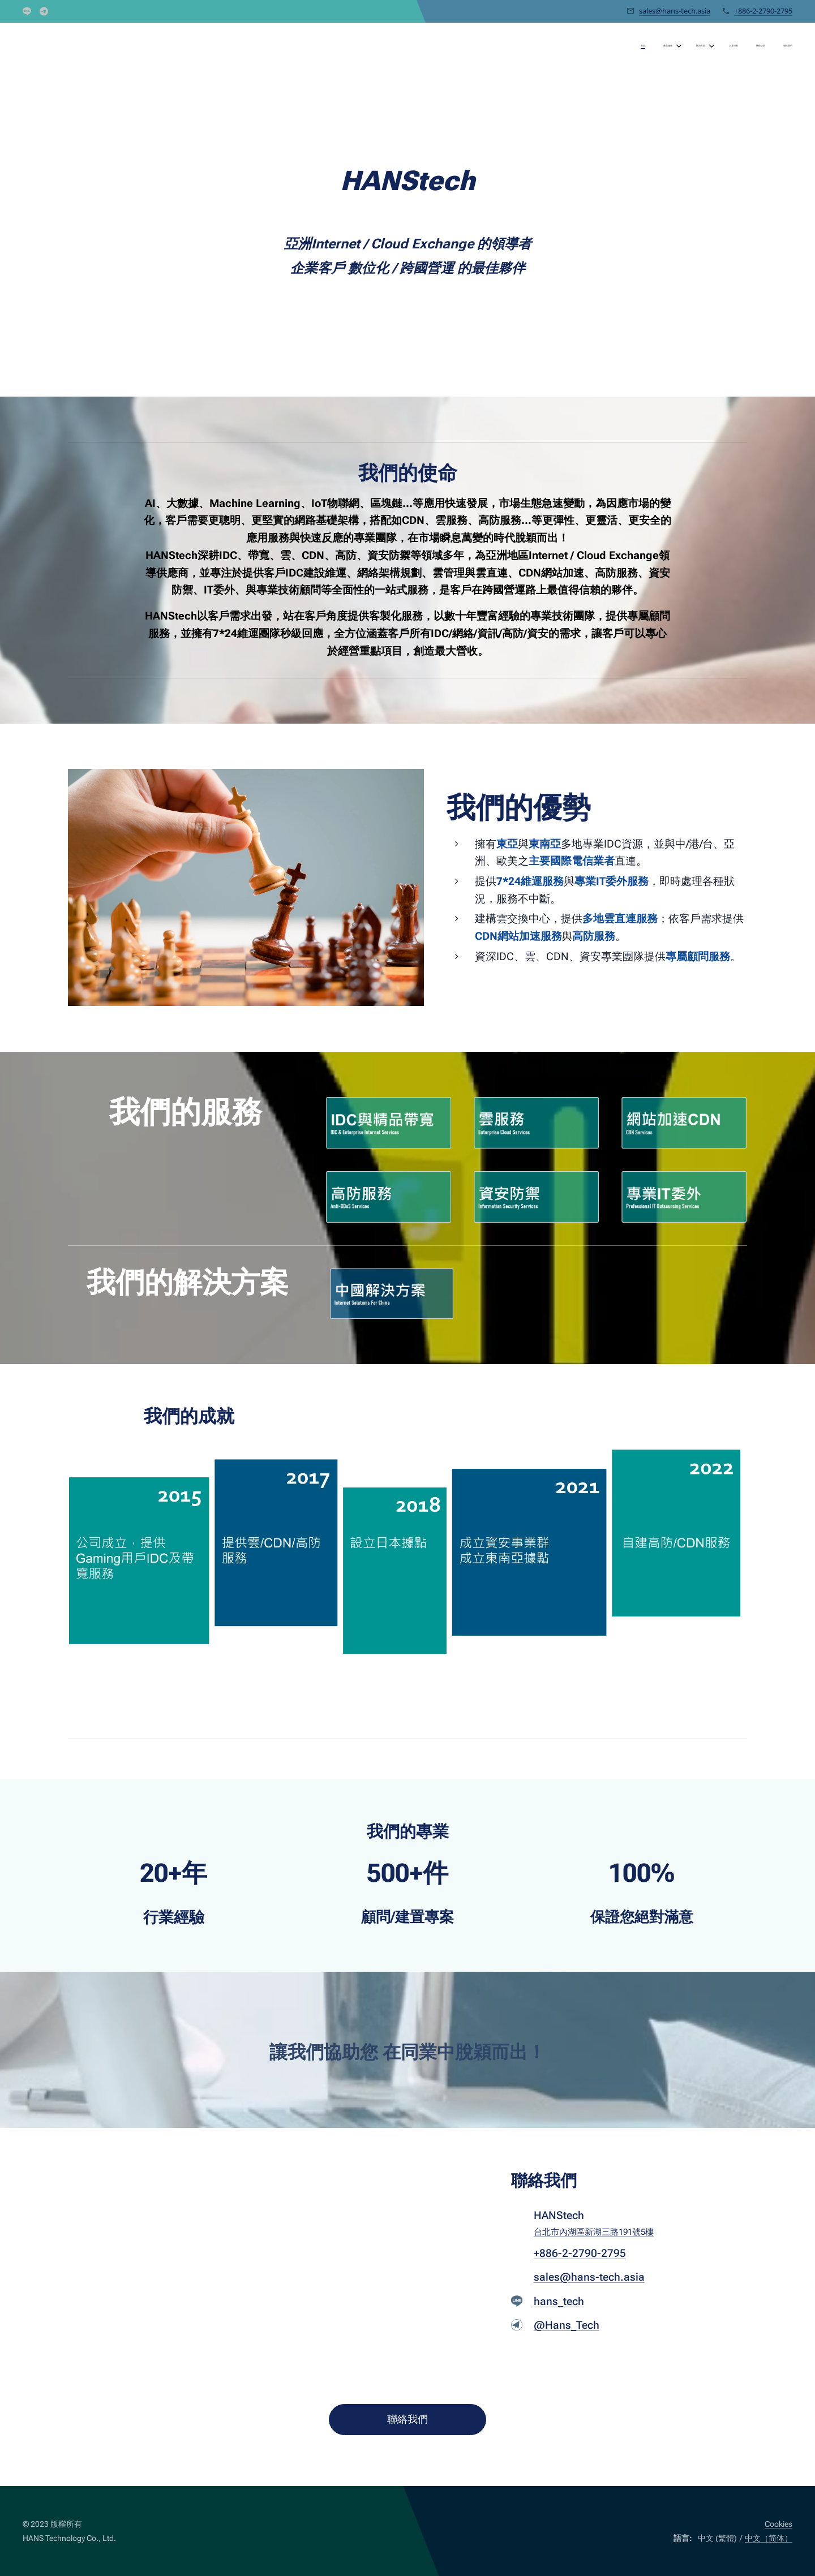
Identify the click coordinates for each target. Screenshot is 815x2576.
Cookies (778, 2523)
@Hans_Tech (566, 2325)
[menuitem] (694, 46)
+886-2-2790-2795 (763, 11)
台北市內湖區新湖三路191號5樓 (594, 2232)
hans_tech (559, 2301)
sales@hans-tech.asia (674, 11)
